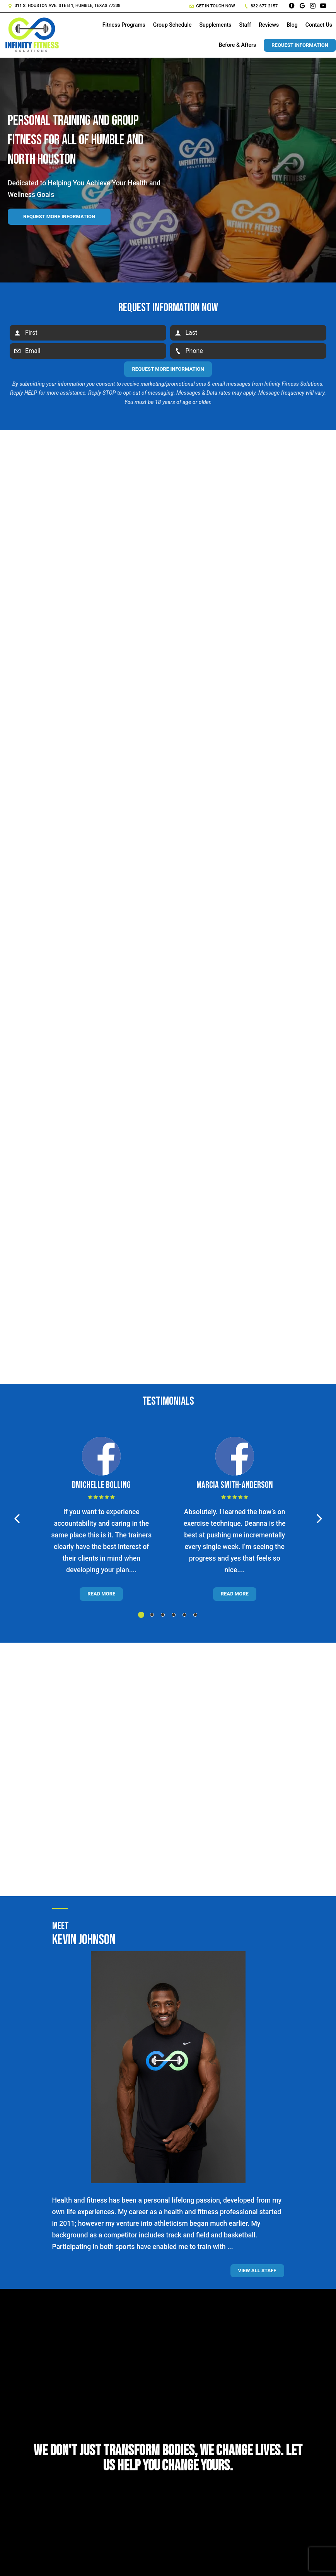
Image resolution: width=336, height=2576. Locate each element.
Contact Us (318, 25)
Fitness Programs (123, 25)
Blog (292, 25)
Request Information (299, 45)
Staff (245, 25)
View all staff (257, 2270)
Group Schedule (172, 25)
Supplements (215, 25)
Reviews (269, 25)
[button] (17, 1518)
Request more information (59, 216)
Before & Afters (237, 45)
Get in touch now (212, 6)
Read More (101, 1594)
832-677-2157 (261, 6)
